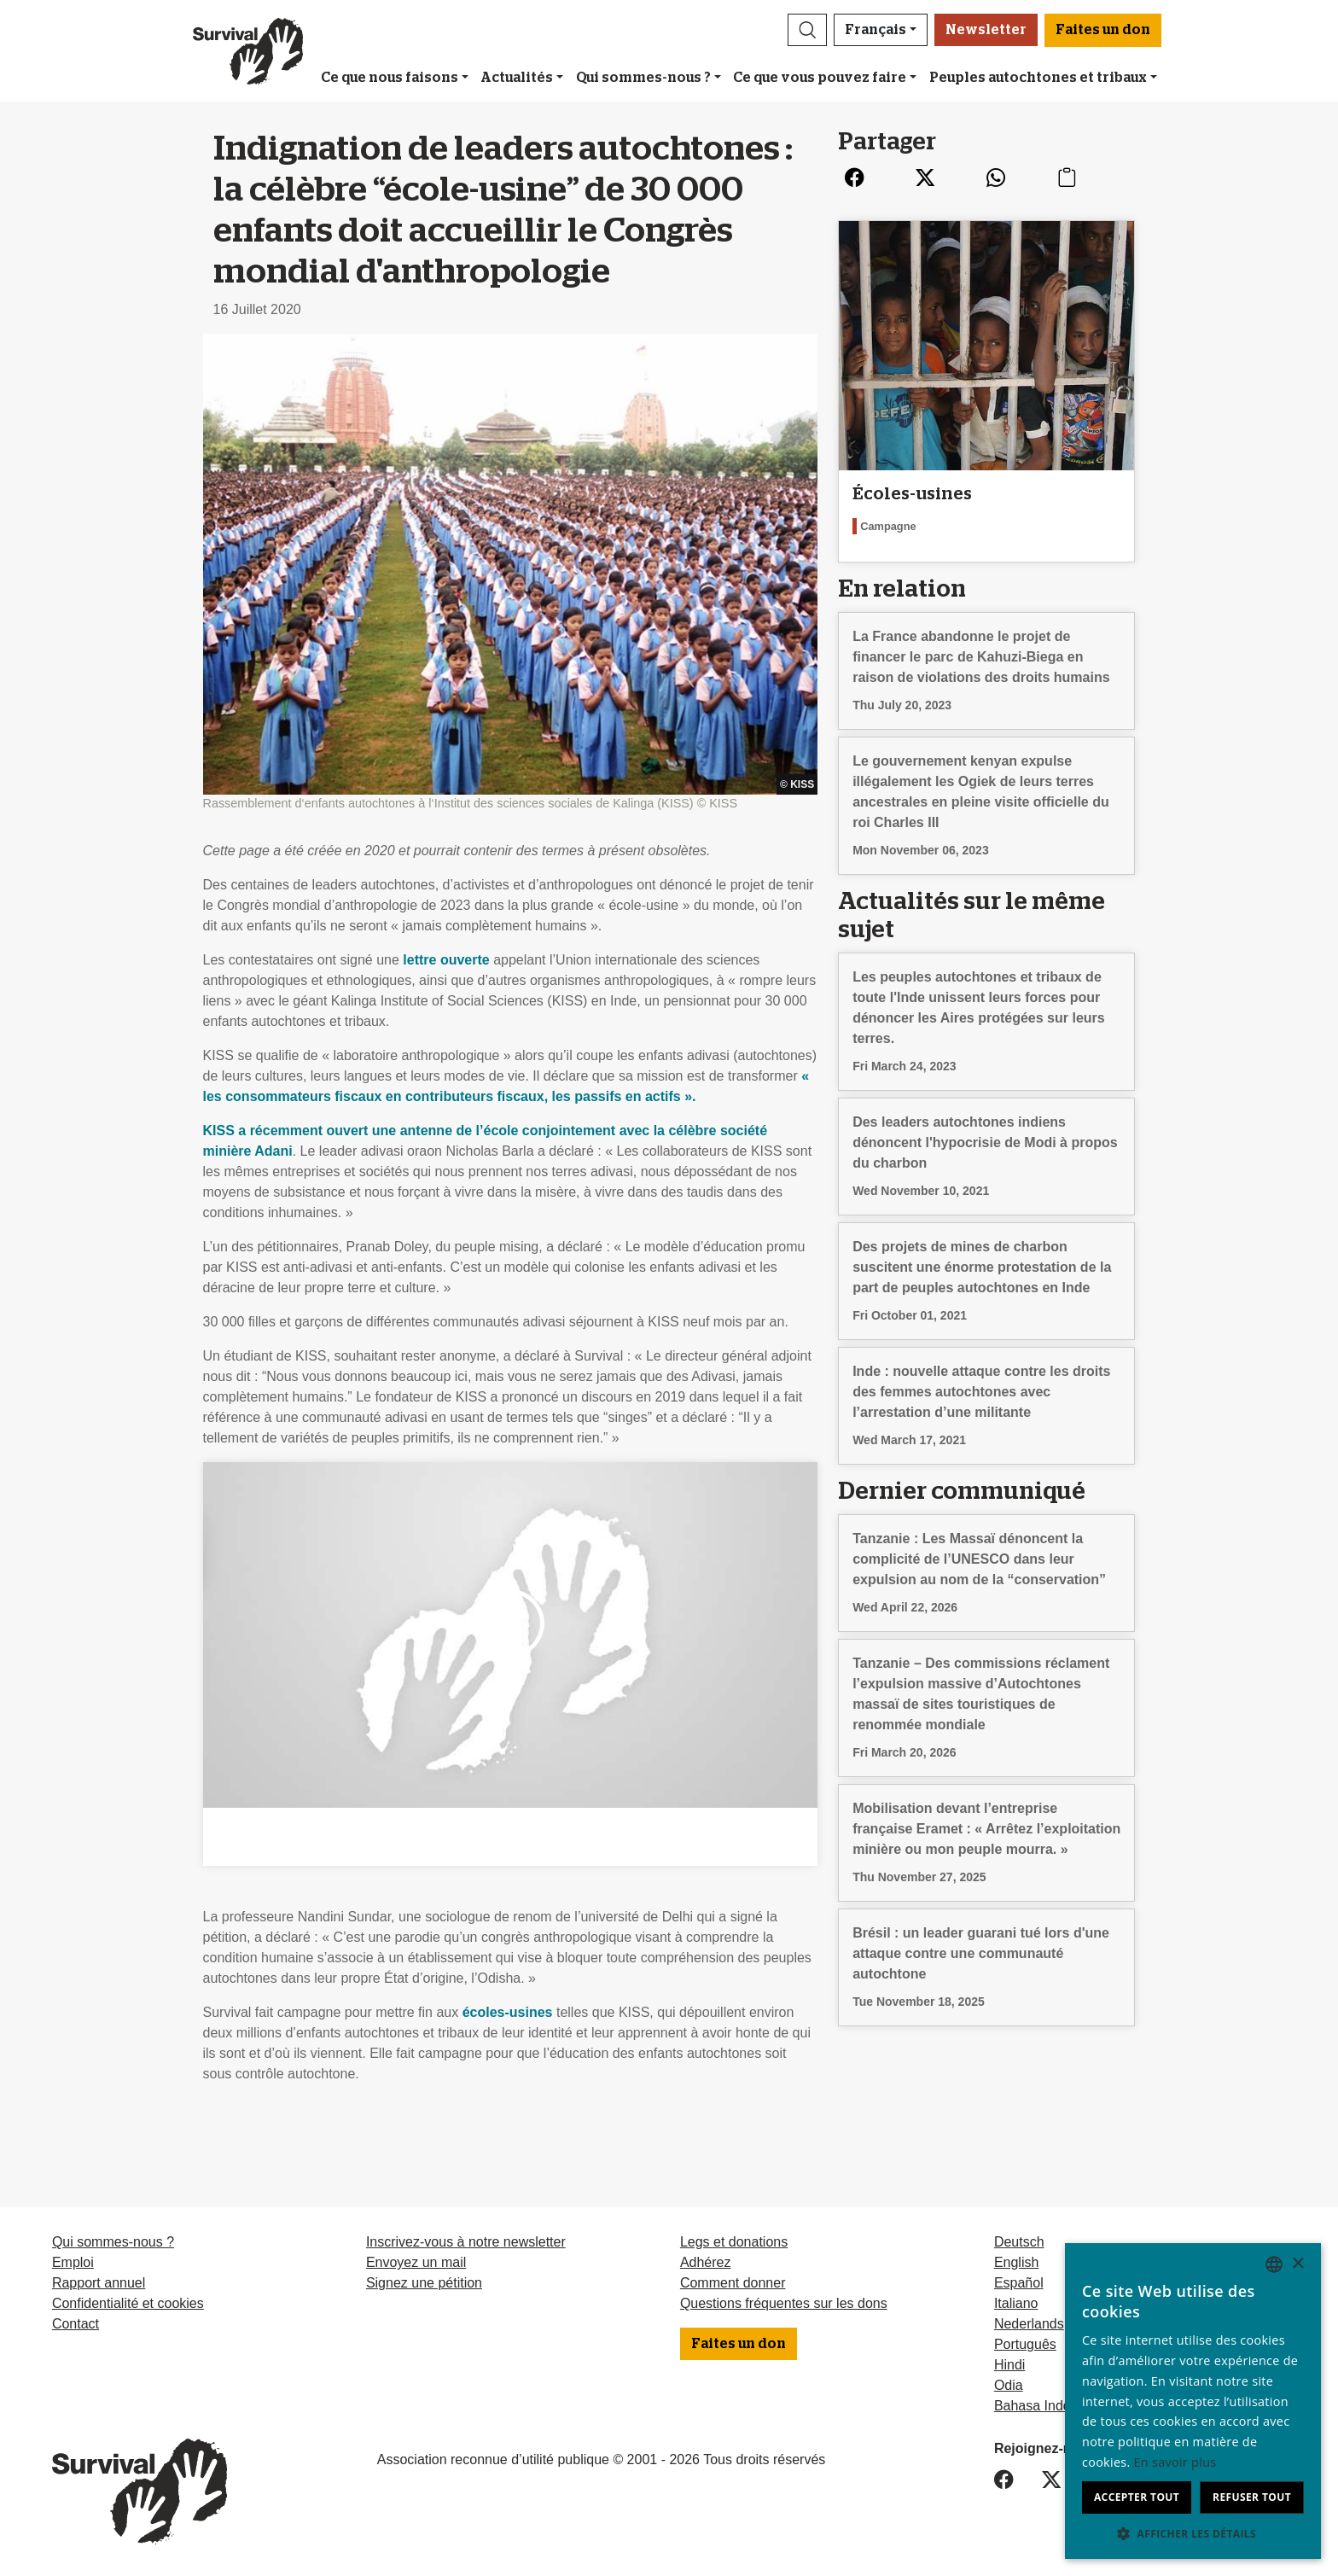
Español (1019, 2283)
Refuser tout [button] (1252, 2497)
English (1016, 2262)
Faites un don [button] (1103, 30)
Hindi (1009, 2364)
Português (1025, 2344)
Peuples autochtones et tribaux (1038, 78)
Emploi (73, 2262)
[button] (807, 30)
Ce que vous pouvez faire (819, 78)
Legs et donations (734, 2242)
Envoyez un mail (416, 2262)
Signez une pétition (424, 2283)
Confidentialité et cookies (128, 2303)
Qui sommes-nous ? (643, 78)
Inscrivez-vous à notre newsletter (466, 2242)
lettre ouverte (446, 960)
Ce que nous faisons (389, 78)
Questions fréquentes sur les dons (783, 2303)
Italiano (1016, 2303)
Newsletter (986, 30)
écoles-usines (507, 2012)
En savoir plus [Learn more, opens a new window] (1175, 2462)
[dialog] (1193, 2401)
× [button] (1297, 2264)
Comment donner (733, 2283)
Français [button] (875, 30)
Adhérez (705, 2262)
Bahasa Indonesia (1048, 2405)
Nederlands (1029, 2324)
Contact (75, 2324)
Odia (1008, 2385)
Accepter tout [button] (1136, 2497)
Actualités (516, 78)
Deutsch (1019, 2242)
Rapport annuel (98, 2283)
